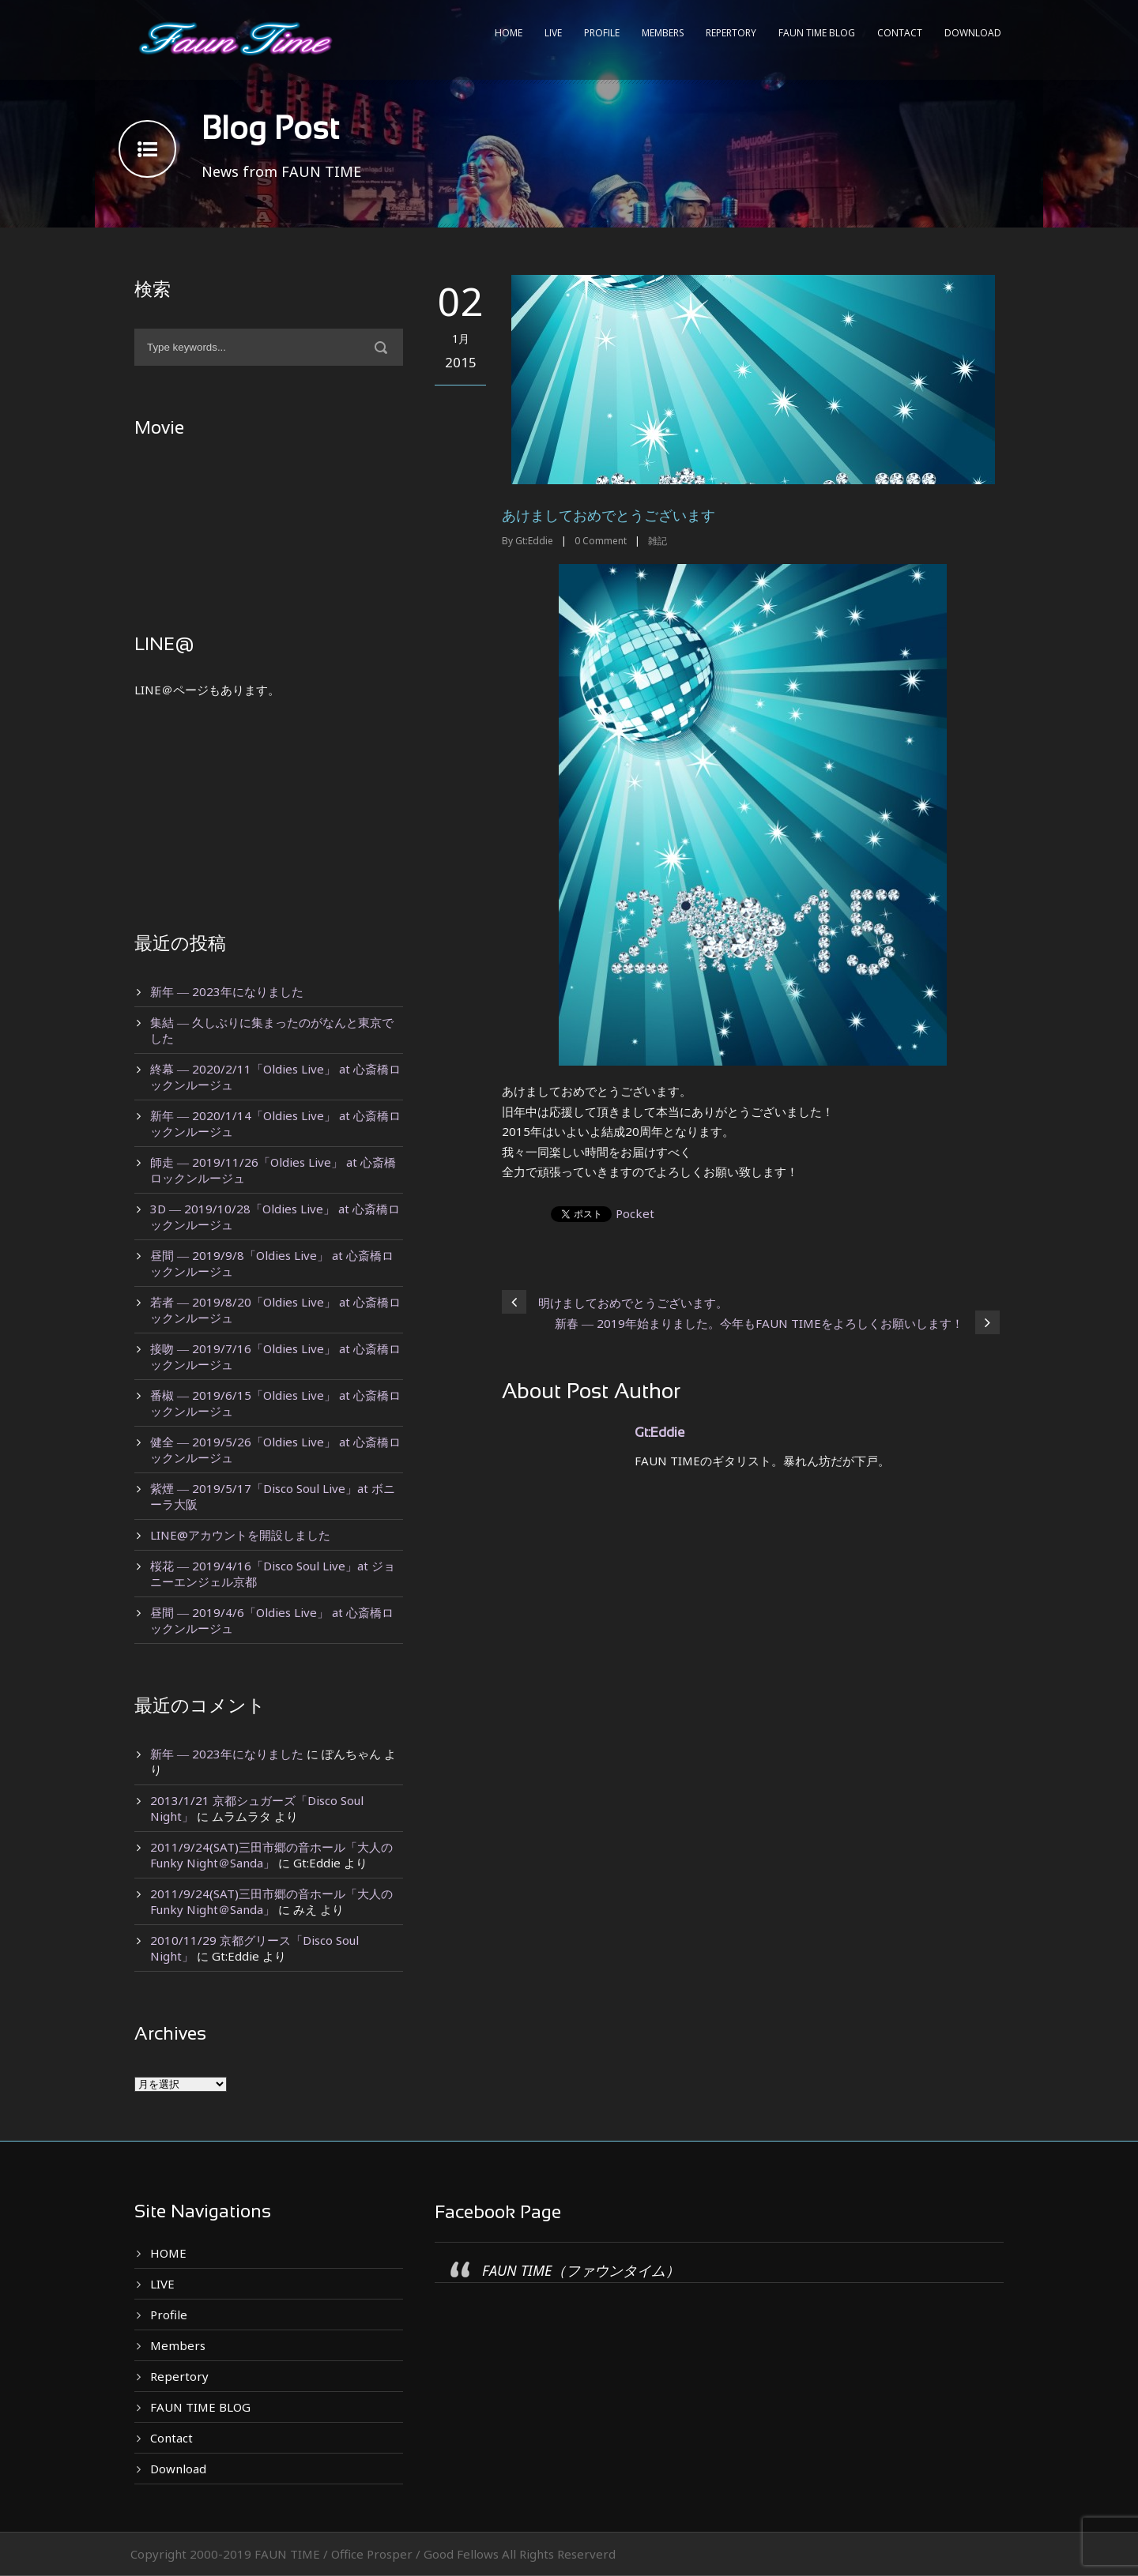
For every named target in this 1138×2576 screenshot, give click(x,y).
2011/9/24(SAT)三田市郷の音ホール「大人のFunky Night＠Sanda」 (271, 1855)
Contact (899, 32)
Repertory (731, 32)
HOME (508, 32)
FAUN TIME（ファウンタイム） (581, 2270)
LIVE (553, 32)
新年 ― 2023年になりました (226, 991)
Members (663, 32)
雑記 (657, 540)
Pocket (635, 1213)
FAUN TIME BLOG (816, 32)
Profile (602, 32)
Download (972, 32)
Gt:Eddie (534, 540)
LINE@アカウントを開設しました (240, 1535)
